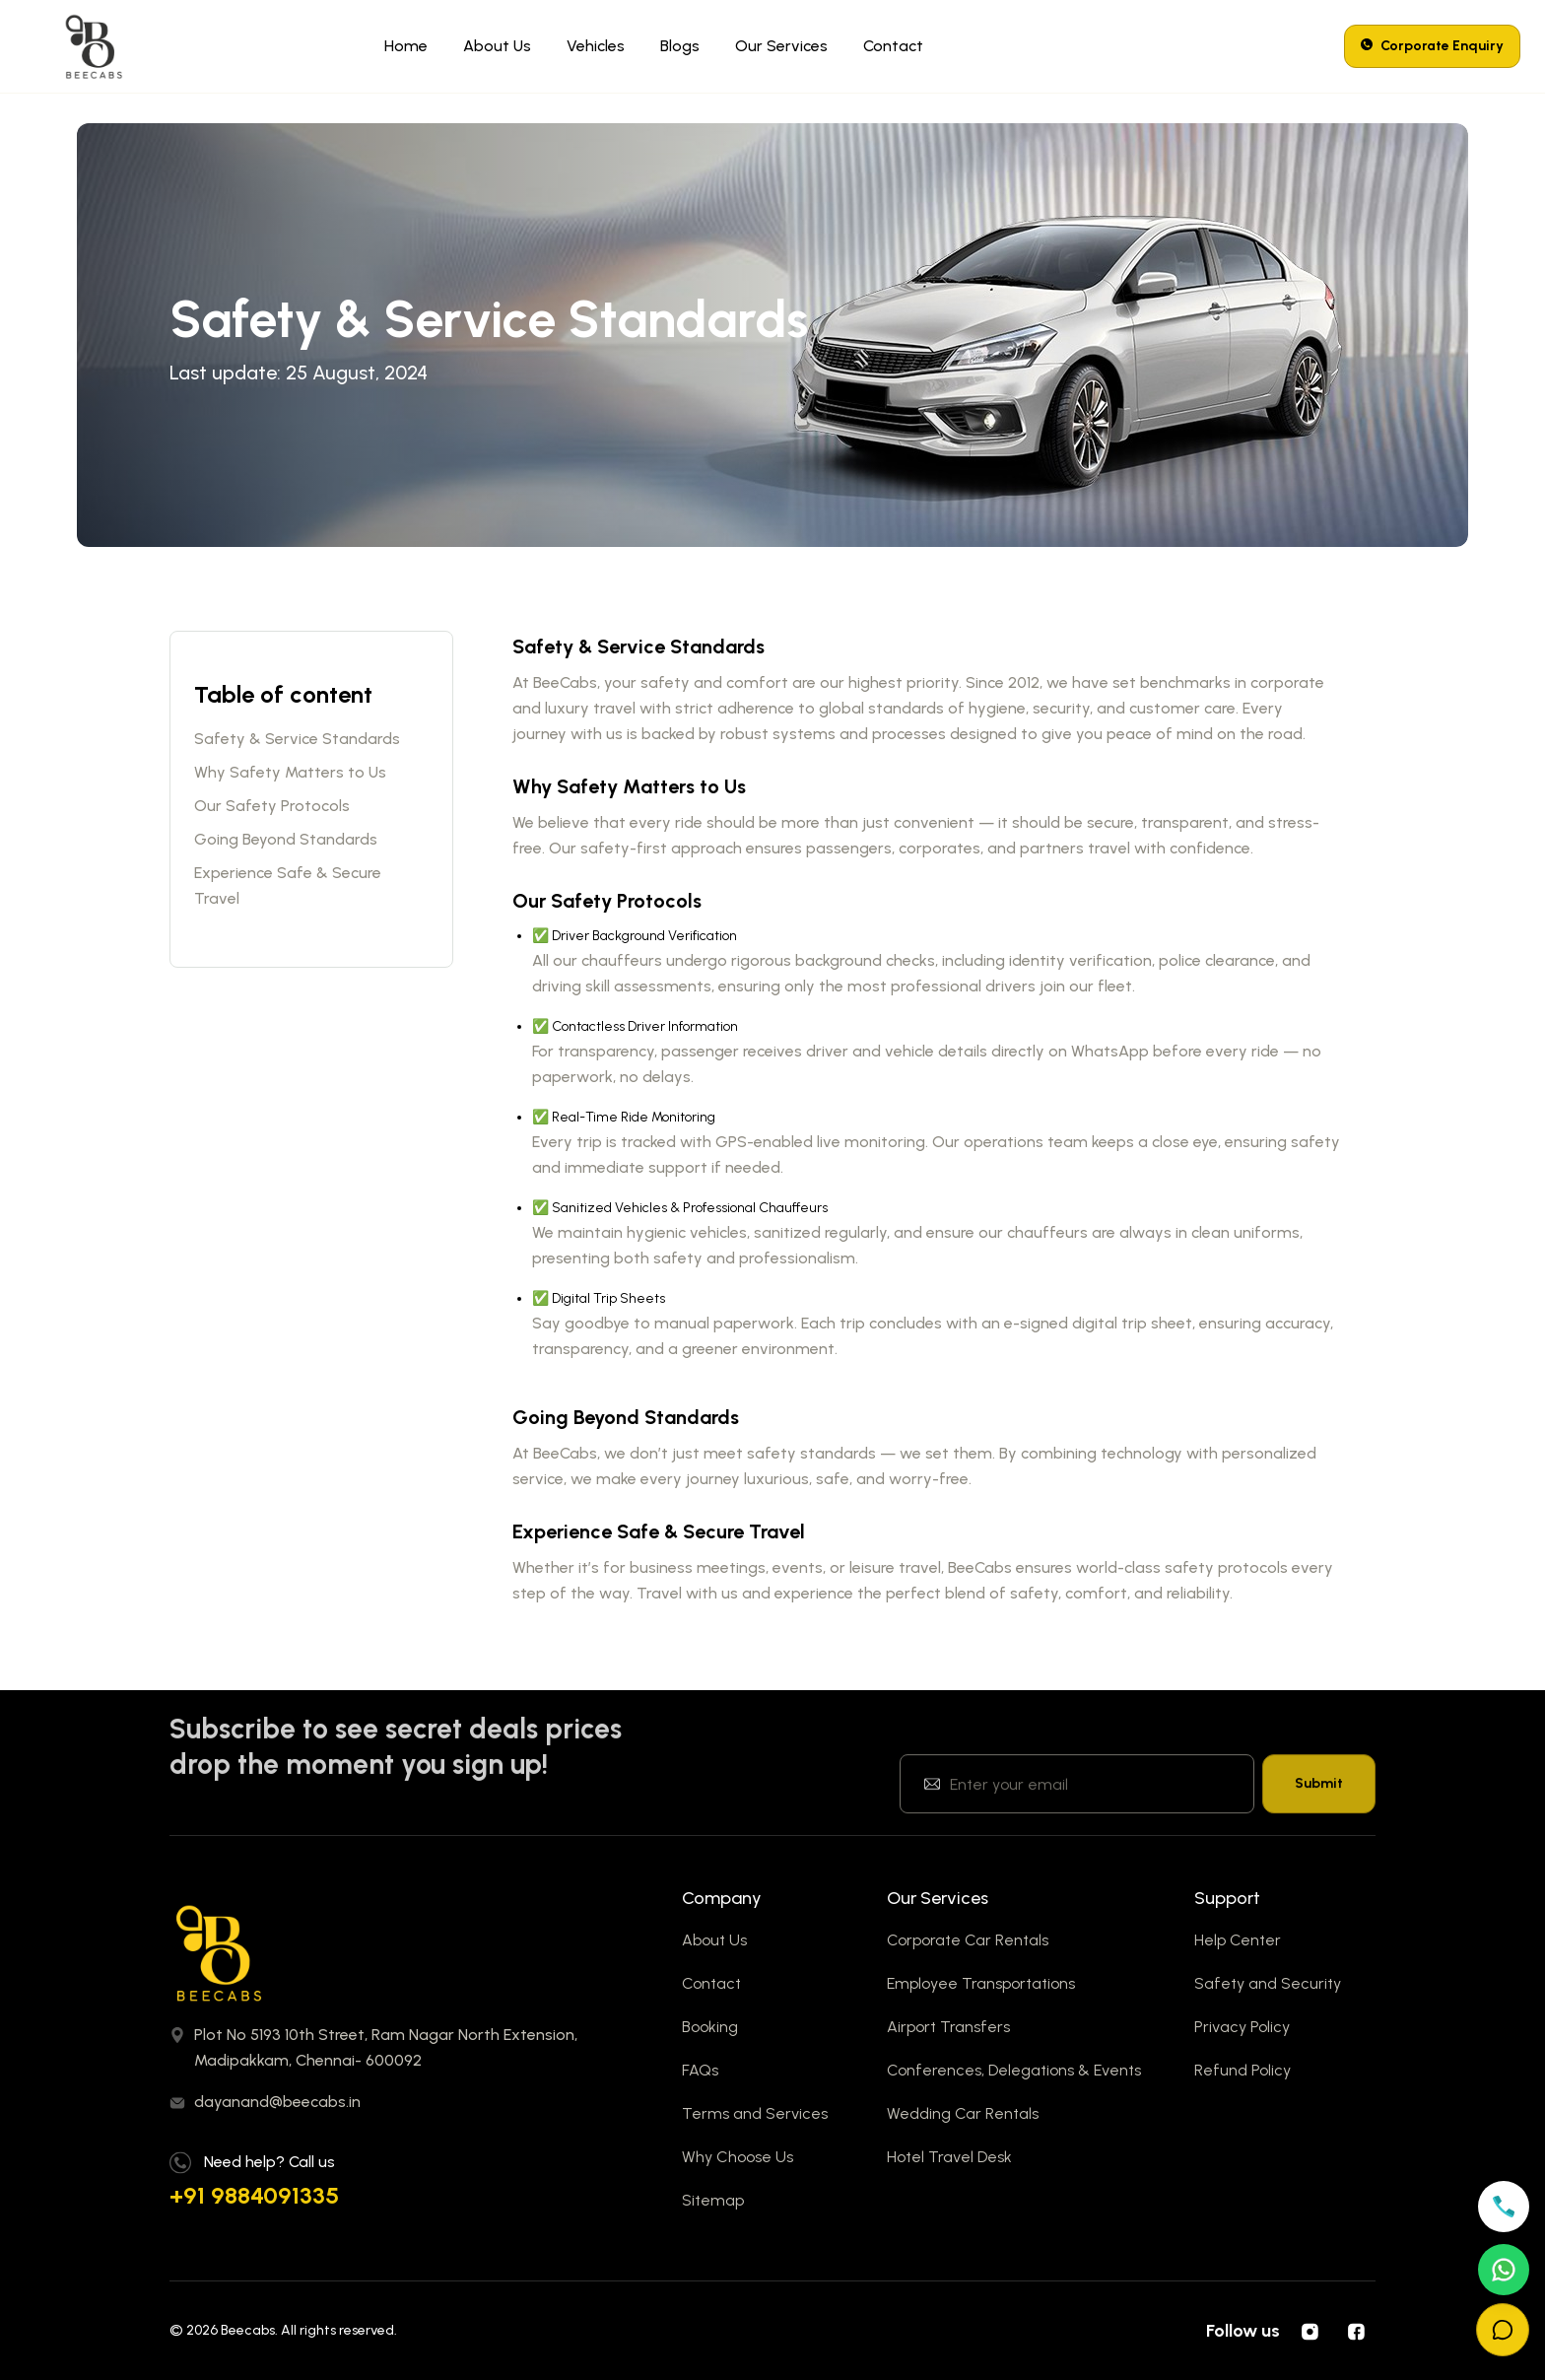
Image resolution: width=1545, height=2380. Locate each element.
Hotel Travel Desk (949, 2156)
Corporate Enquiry (1432, 45)
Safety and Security (1267, 1983)
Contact (893, 45)
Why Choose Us (737, 2156)
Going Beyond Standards (285, 839)
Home (406, 45)
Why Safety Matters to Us (290, 772)
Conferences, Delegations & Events (1014, 2070)
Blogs (680, 45)
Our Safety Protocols (272, 805)
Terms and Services (755, 2113)
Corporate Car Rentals (967, 1940)
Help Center (1237, 1940)
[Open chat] (1502, 2329)
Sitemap (713, 2200)
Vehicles (596, 45)
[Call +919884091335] (1503, 2206)
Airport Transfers (948, 2026)
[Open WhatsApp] (1503, 2269)
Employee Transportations (981, 1983)
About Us (497, 45)
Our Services (781, 45)
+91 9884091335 (254, 2195)
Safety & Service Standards (297, 738)
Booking (710, 2026)
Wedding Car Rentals (963, 2113)
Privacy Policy (1242, 2026)
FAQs (700, 2070)
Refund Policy (1242, 2070)
